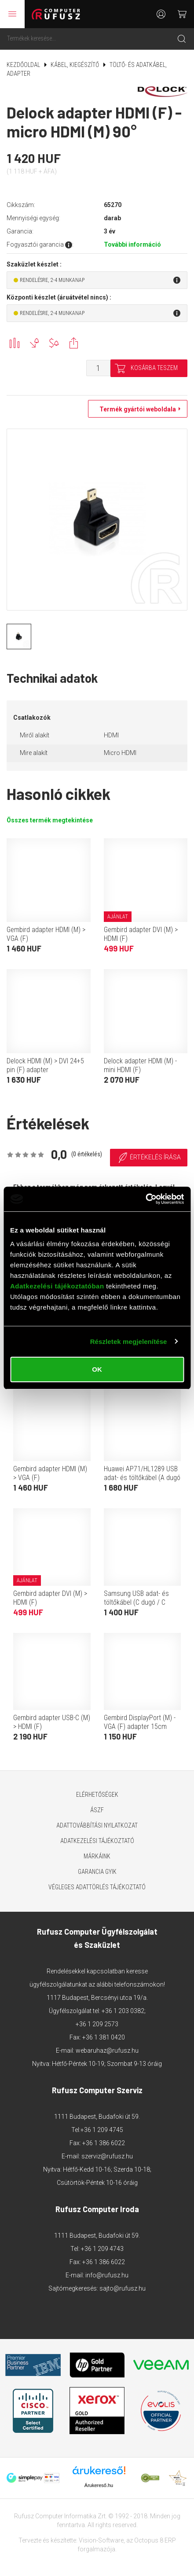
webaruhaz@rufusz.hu (107, 2050)
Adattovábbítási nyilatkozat (97, 1825)
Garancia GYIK (97, 1871)
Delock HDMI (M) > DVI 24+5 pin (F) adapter (45, 1065)
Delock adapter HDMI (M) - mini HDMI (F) (140, 1065)
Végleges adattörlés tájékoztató (97, 1887)
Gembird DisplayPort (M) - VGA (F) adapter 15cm (140, 1722)
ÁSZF (97, 1810)
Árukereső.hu (98, 2485)
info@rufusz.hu (106, 2275)
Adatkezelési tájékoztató (97, 1840)
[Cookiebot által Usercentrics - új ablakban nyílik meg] (145, 1199)
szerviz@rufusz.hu (107, 2156)
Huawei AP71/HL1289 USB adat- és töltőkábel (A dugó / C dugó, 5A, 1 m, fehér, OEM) (142, 1482)
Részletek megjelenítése (128, 1341)
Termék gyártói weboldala (135, 409)
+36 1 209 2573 (97, 2024)
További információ (132, 244)
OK (97, 1369)
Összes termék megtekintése (50, 820)
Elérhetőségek (97, 1794)
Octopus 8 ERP (155, 2540)
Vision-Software (101, 2540)
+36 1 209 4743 (102, 2248)
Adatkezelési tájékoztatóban (57, 1286)
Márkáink (97, 1856)
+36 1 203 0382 (123, 2010)
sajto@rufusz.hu (122, 2288)
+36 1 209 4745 (102, 2129)
